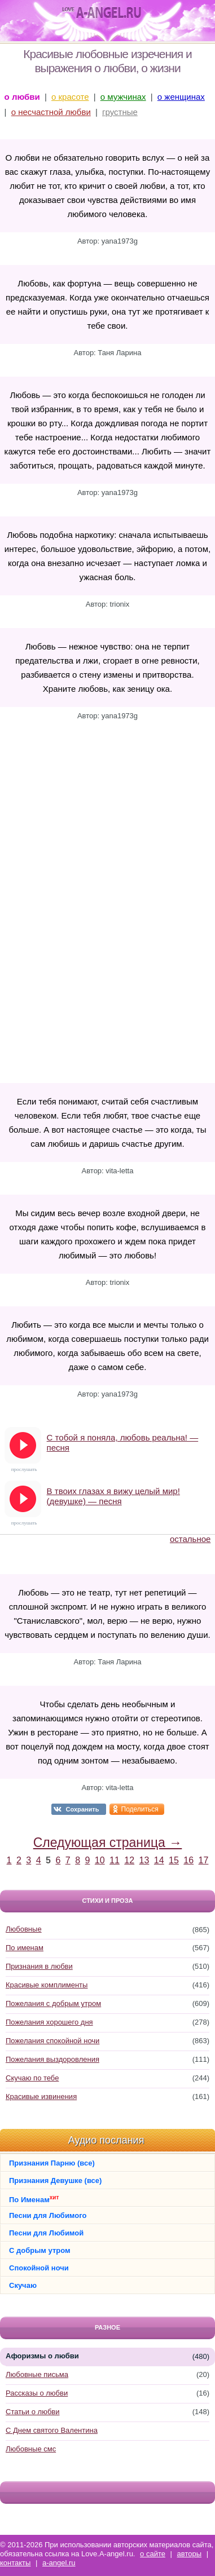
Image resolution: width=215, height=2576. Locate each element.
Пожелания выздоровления (52, 2059)
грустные (120, 112)
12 (129, 1860)
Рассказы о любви (37, 2393)
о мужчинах (123, 96)
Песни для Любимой (46, 2233)
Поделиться (140, 1809)
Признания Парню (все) (52, 2163)
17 (204, 1860)
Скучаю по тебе (32, 2078)
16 (188, 1860)
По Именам (34, 2199)
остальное (190, 1539)
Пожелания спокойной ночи (52, 2040)
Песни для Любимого (47, 2215)
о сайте (152, 2554)
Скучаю (23, 2285)
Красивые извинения (41, 2096)
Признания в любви (39, 1966)
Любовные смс (31, 2449)
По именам (24, 1947)
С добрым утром (40, 2250)
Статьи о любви (33, 2411)
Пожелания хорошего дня (49, 2022)
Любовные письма (37, 2374)
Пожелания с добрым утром (53, 2003)
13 (144, 1860)
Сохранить (82, 1809)
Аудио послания (106, 2140)
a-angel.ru (59, 2563)
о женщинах (181, 96)
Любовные (24, 1929)
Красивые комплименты (46, 1985)
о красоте (70, 96)
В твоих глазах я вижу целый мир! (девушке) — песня (113, 1496)
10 (100, 1860)
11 (114, 1860)
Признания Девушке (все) (55, 2180)
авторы (189, 2554)
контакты (15, 2563)
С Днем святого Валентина (52, 2430)
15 (174, 1860)
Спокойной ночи (39, 2268)
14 (159, 1860)
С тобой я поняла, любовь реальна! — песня (123, 1442)
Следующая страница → (107, 1842)
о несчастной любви (51, 112)
